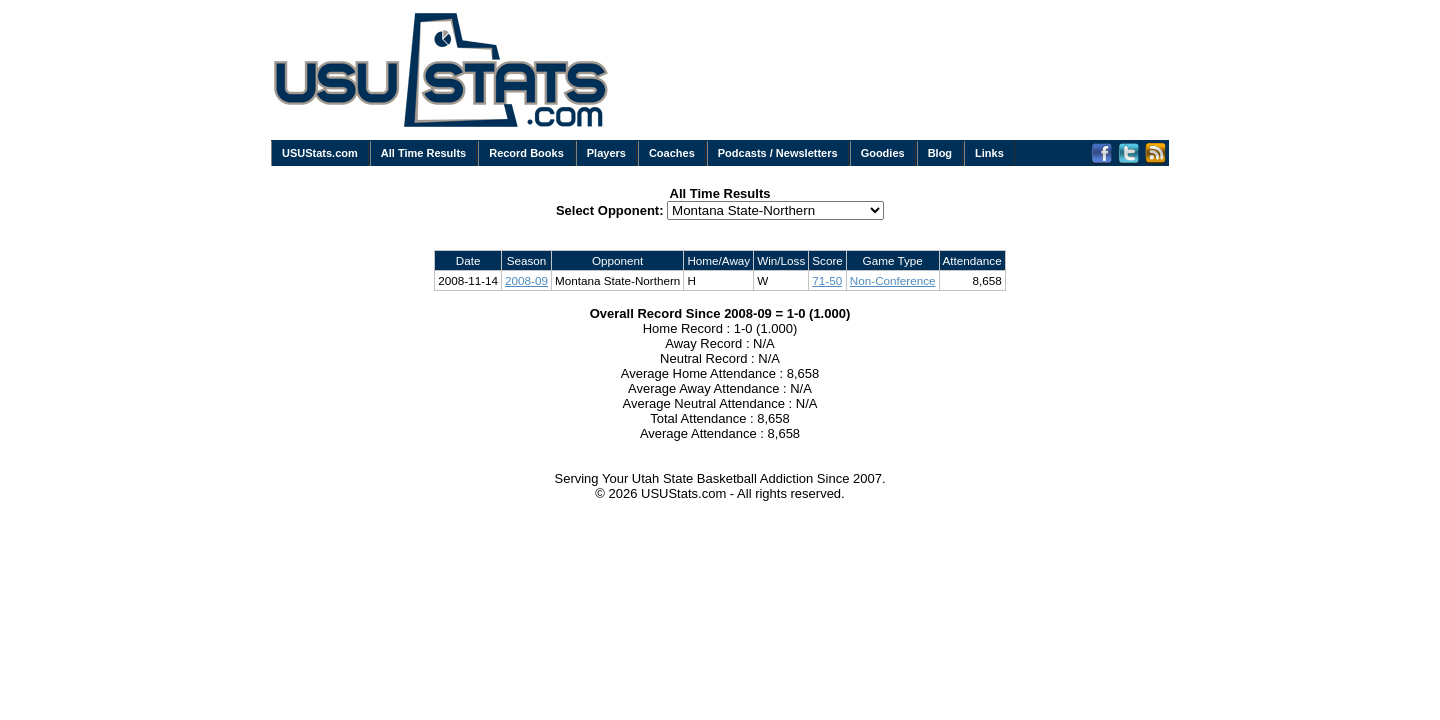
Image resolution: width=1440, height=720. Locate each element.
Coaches (672, 153)
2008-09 (526, 280)
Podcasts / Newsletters (778, 153)
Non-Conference (893, 280)
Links (989, 153)
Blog (940, 153)
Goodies (883, 153)
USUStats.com (320, 153)
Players (606, 153)
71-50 (827, 280)
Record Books (526, 153)
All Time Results (423, 153)
